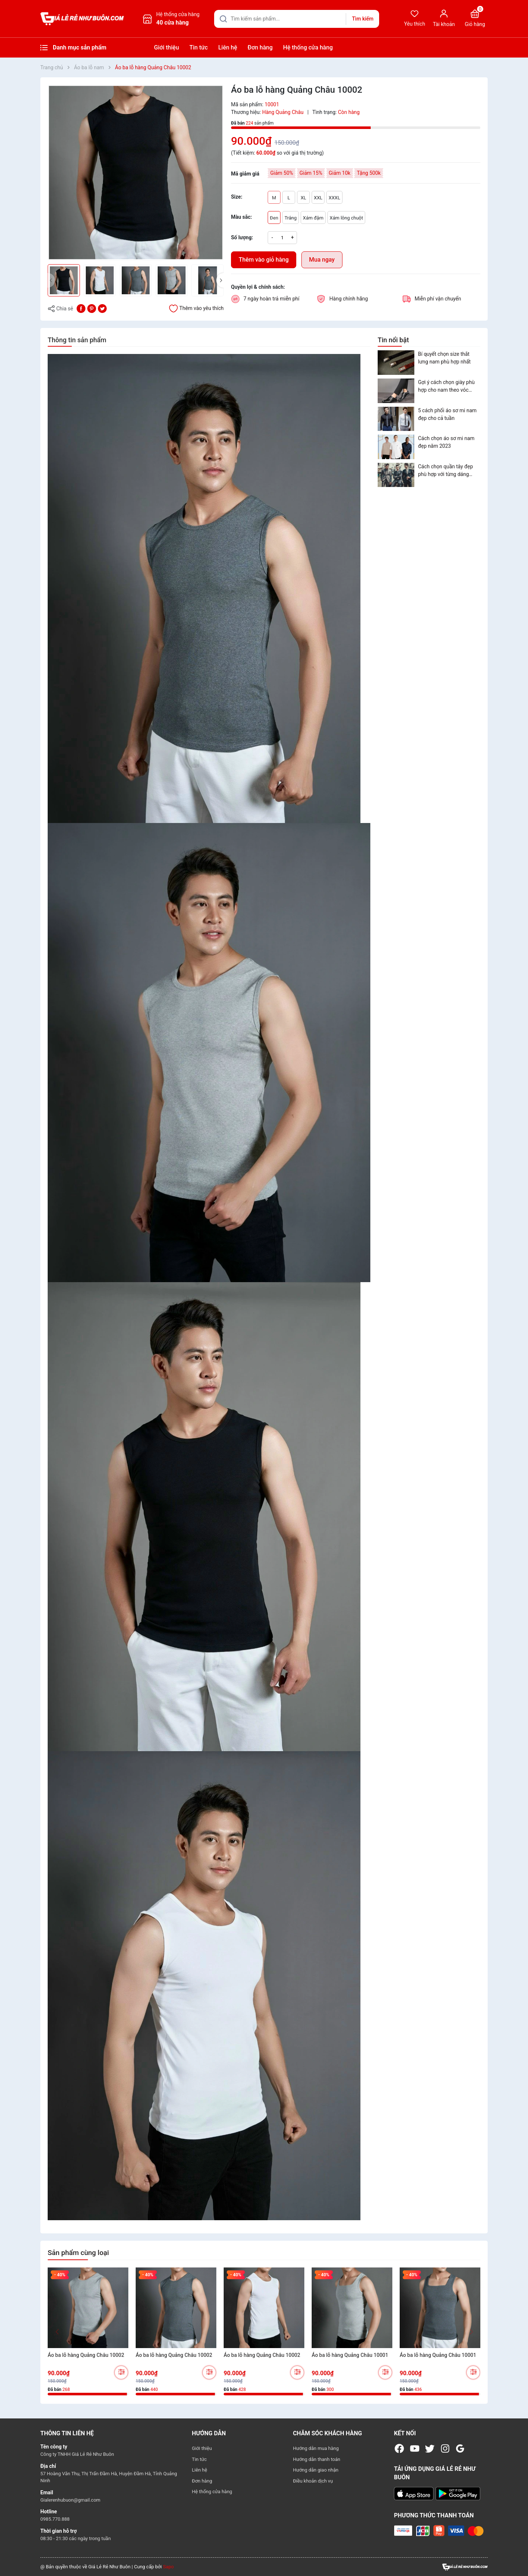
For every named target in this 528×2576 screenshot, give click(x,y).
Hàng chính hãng (348, 299)
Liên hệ (227, 47)
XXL (318, 197)
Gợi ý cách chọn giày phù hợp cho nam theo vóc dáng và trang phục (446, 386)
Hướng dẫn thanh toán (316, 2459)
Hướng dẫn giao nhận (315, 2470)
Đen (274, 218)
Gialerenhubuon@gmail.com (70, 2500)
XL (303, 197)
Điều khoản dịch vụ (313, 2481)
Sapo (168, 2566)
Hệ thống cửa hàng (308, 47)
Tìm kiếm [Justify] (362, 19)
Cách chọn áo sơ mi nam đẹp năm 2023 (446, 442)
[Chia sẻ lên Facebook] (81, 308)
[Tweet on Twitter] (102, 308)
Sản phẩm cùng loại (78, 2252)
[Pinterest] (91, 308)
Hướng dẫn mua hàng (316, 2448)
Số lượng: (242, 237)
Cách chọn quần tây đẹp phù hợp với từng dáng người (445, 471)
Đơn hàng (259, 47)
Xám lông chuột (346, 218)
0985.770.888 (55, 2519)
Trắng (291, 218)
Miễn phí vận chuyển (438, 299)
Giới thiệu (166, 47)
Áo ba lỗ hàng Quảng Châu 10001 (350, 2355)
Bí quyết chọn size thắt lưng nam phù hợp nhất (444, 358)
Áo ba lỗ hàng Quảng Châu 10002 (86, 2355)
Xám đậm (313, 218)
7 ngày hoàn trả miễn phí (271, 299)
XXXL (334, 197)
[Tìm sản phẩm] (296, 19)
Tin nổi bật (393, 340)
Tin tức (199, 47)
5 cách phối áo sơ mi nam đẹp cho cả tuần (447, 414)
